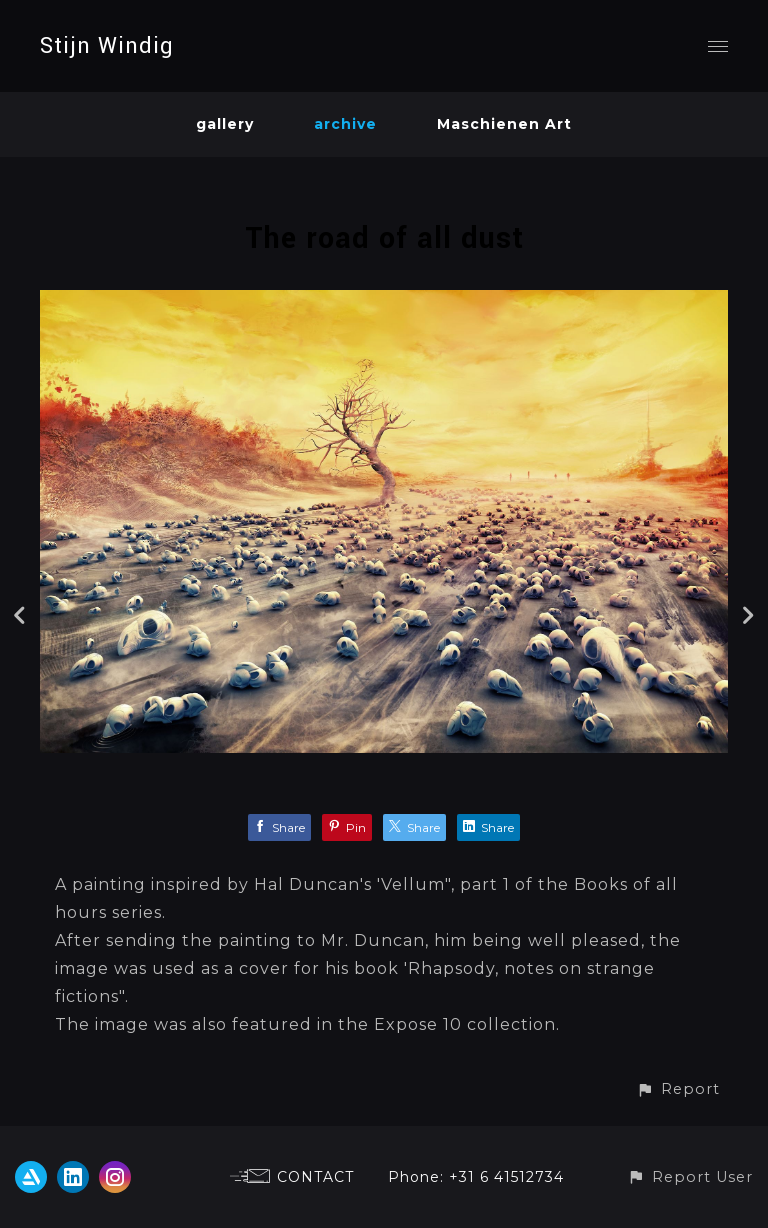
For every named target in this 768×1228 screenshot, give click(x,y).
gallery (225, 124)
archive (345, 124)
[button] (678, 1089)
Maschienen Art (504, 124)
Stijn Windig (107, 46)
